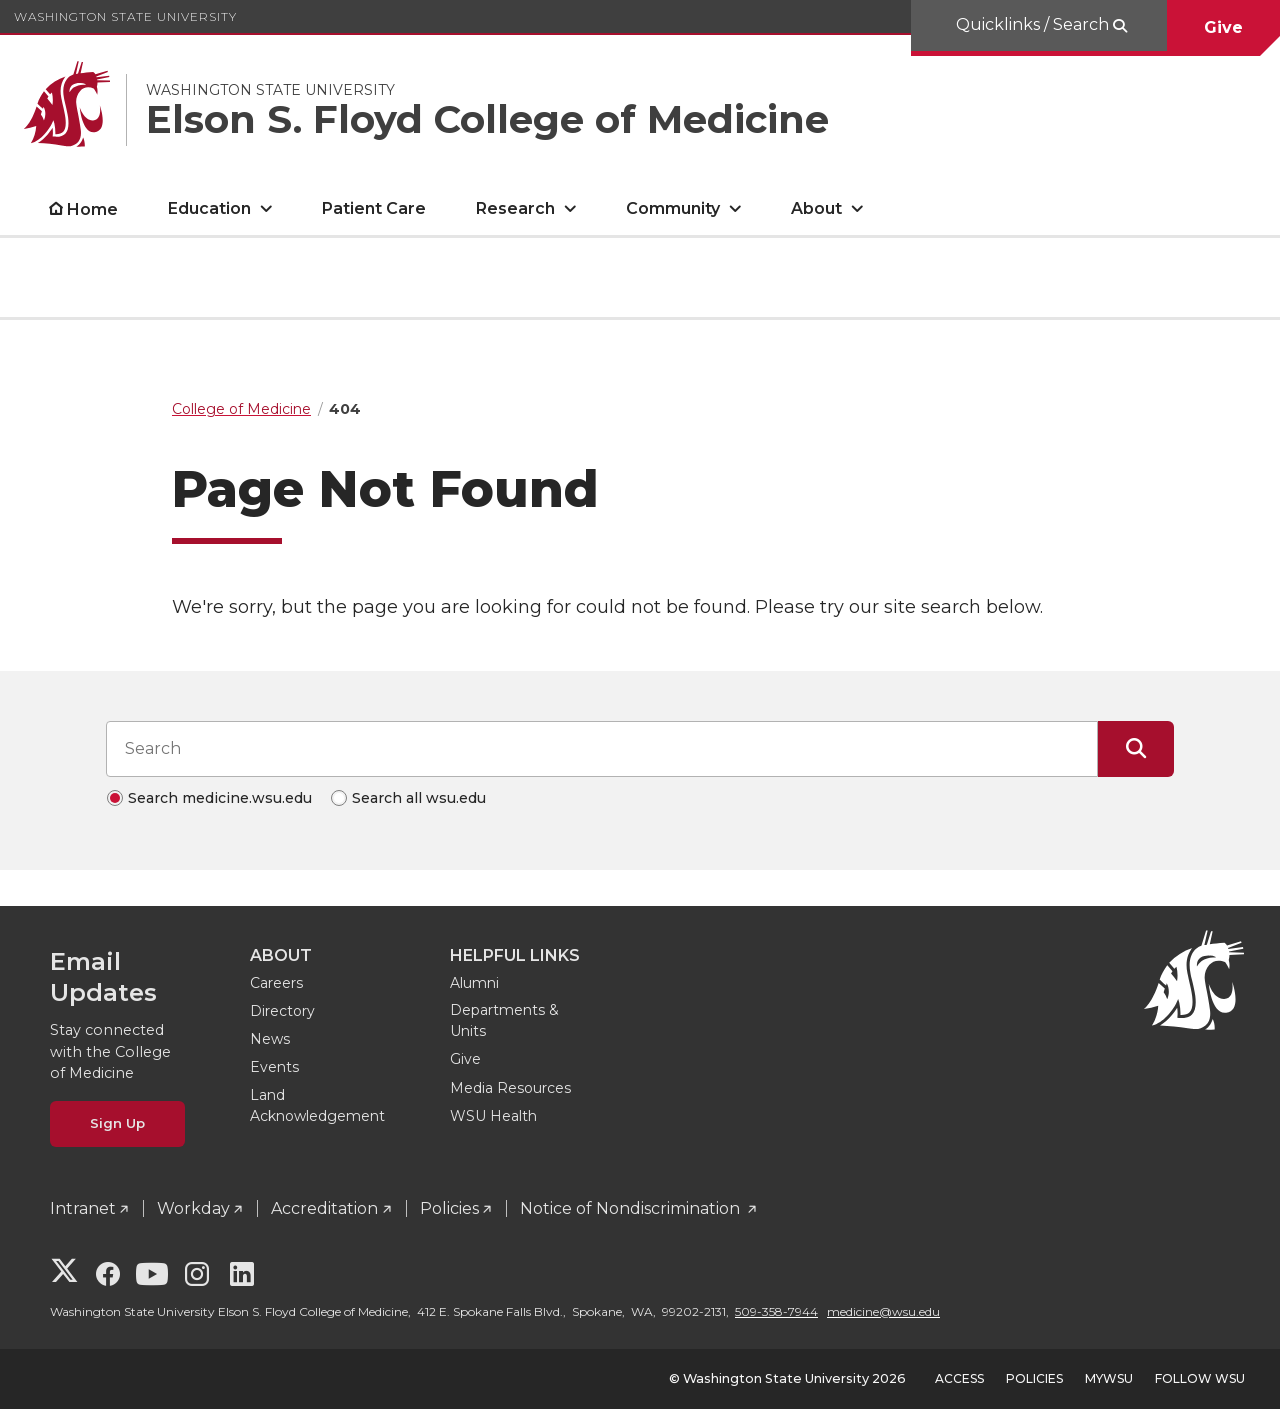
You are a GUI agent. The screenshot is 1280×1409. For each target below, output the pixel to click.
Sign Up (117, 1123)
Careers (276, 983)
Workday (193, 1208)
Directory (282, 1011)
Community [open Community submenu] (673, 208)
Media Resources (510, 1088)
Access (959, 1378)
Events (274, 1067)
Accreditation (324, 1208)
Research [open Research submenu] (515, 208)
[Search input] (602, 749)
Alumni (474, 983)
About (281, 955)
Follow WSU (1200, 1378)
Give (1223, 27)
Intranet (83, 1208)
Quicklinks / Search (1034, 24)
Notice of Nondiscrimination (632, 1208)
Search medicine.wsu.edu (220, 798)
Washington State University (125, 16)
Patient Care (374, 208)
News (270, 1039)
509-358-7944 (776, 1311)
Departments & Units (504, 1020)
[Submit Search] (1136, 749)
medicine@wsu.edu (883, 1311)
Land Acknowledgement (317, 1105)
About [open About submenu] (816, 208)
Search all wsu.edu (419, 798)
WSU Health (493, 1116)
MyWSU (1109, 1378)
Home (92, 209)
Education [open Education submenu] (209, 208)
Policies (449, 1208)
